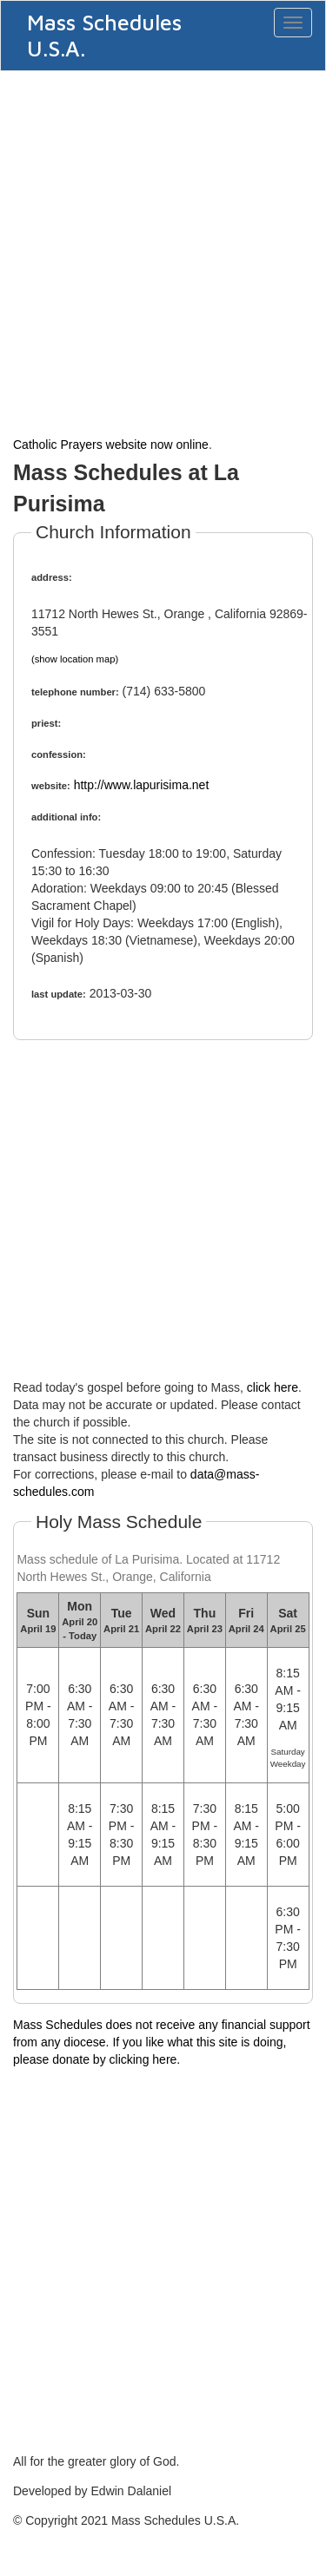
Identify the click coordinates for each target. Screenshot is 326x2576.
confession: (58, 754)
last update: (58, 994)
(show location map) (74, 659)
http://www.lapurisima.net (142, 785)
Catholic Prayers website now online (111, 444)
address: (51, 577)
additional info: (66, 817)
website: (50, 786)
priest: (46, 723)
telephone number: (75, 692)
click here (272, 1387)
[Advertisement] (163, 251)
